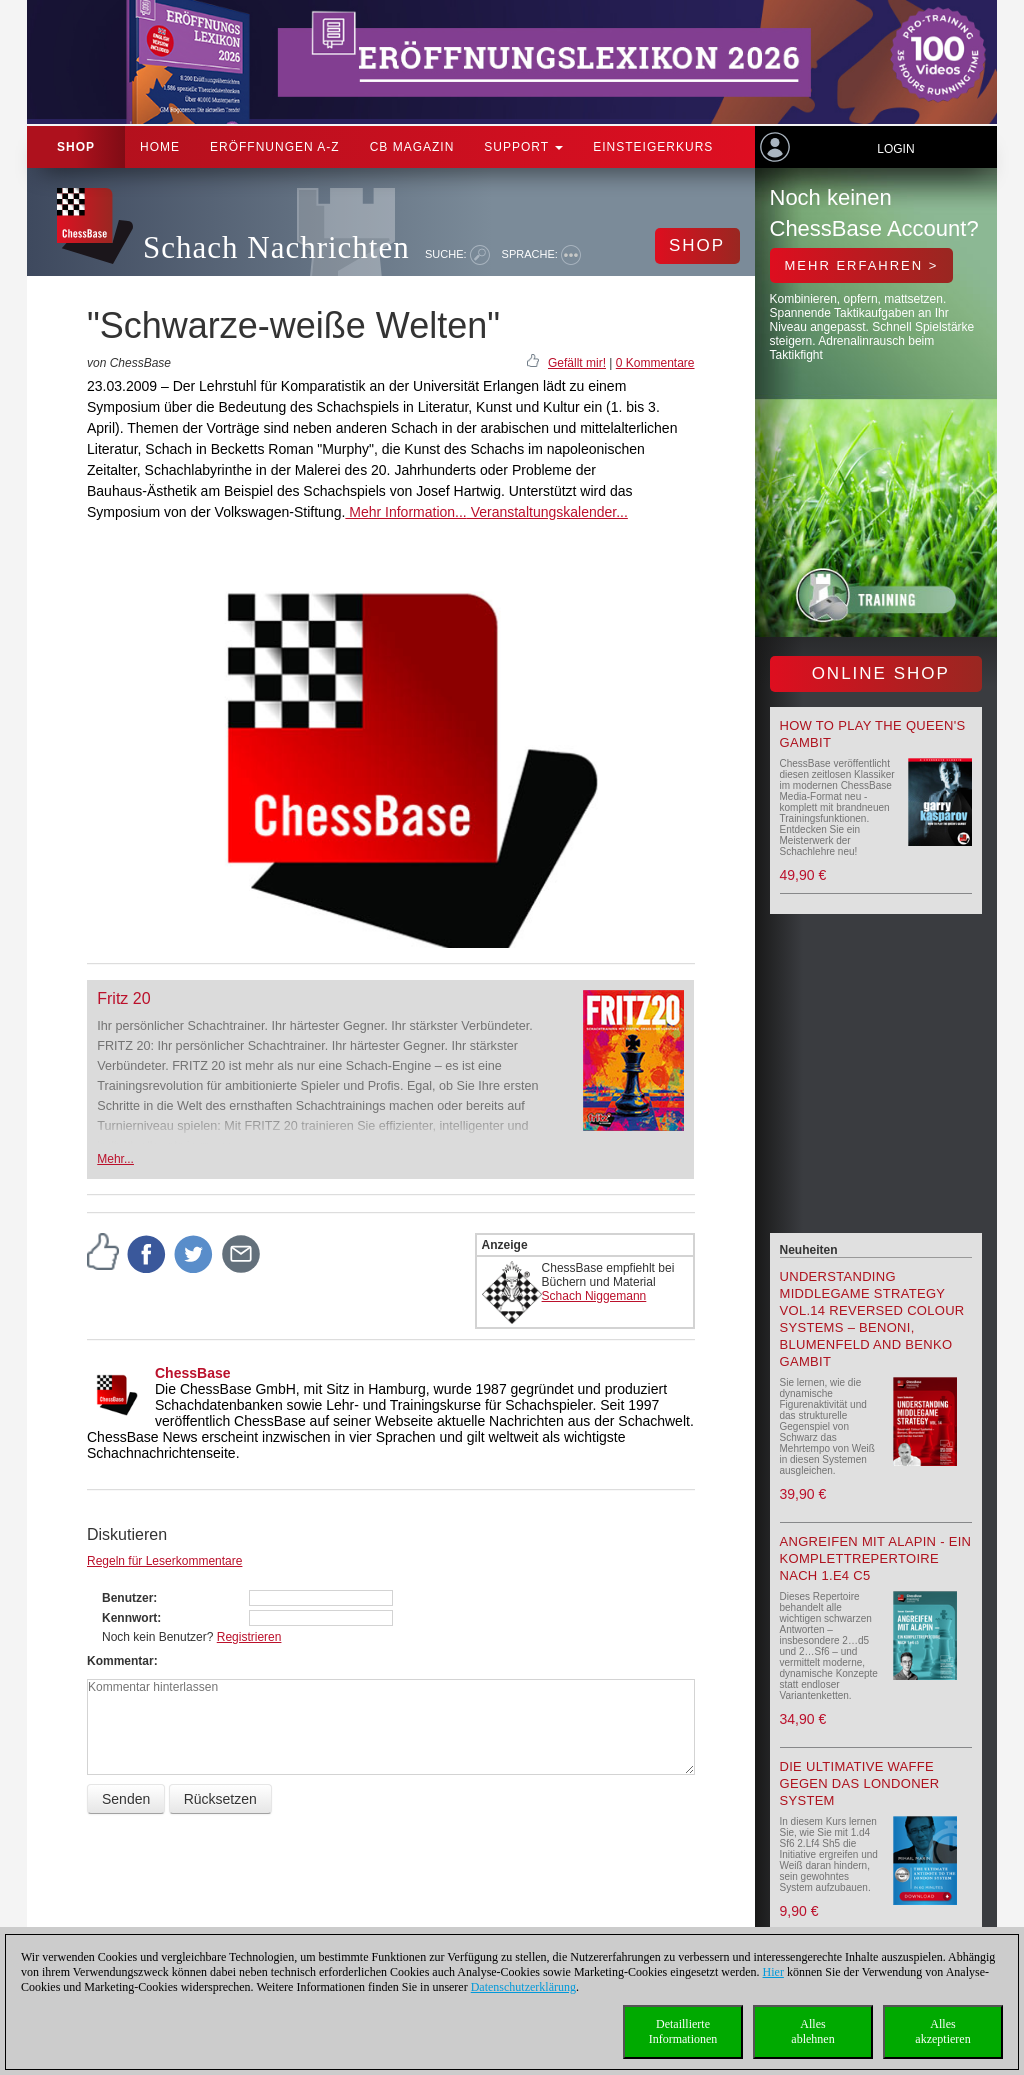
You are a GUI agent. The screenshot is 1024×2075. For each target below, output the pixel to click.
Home (160, 147)
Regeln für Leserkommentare (164, 1561)
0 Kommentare (655, 363)
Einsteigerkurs (653, 147)
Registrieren (249, 1637)
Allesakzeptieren (942, 2031)
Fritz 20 (123, 998)
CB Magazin (412, 147)
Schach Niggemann (594, 1296)
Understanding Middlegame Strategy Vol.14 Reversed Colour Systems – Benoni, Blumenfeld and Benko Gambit (872, 1319)
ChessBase (193, 1373)
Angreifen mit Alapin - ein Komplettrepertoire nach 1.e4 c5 (876, 1558)
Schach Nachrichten (276, 247)
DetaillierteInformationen (683, 2031)
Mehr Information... (405, 512)
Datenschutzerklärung (523, 1987)
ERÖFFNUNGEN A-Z (275, 147)
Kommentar (120, 1661)
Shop (76, 147)
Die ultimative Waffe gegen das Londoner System (860, 1783)
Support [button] (523, 147)
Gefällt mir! (577, 363)
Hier (773, 1972)
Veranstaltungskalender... (547, 512)
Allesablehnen (812, 2031)
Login (895, 149)
